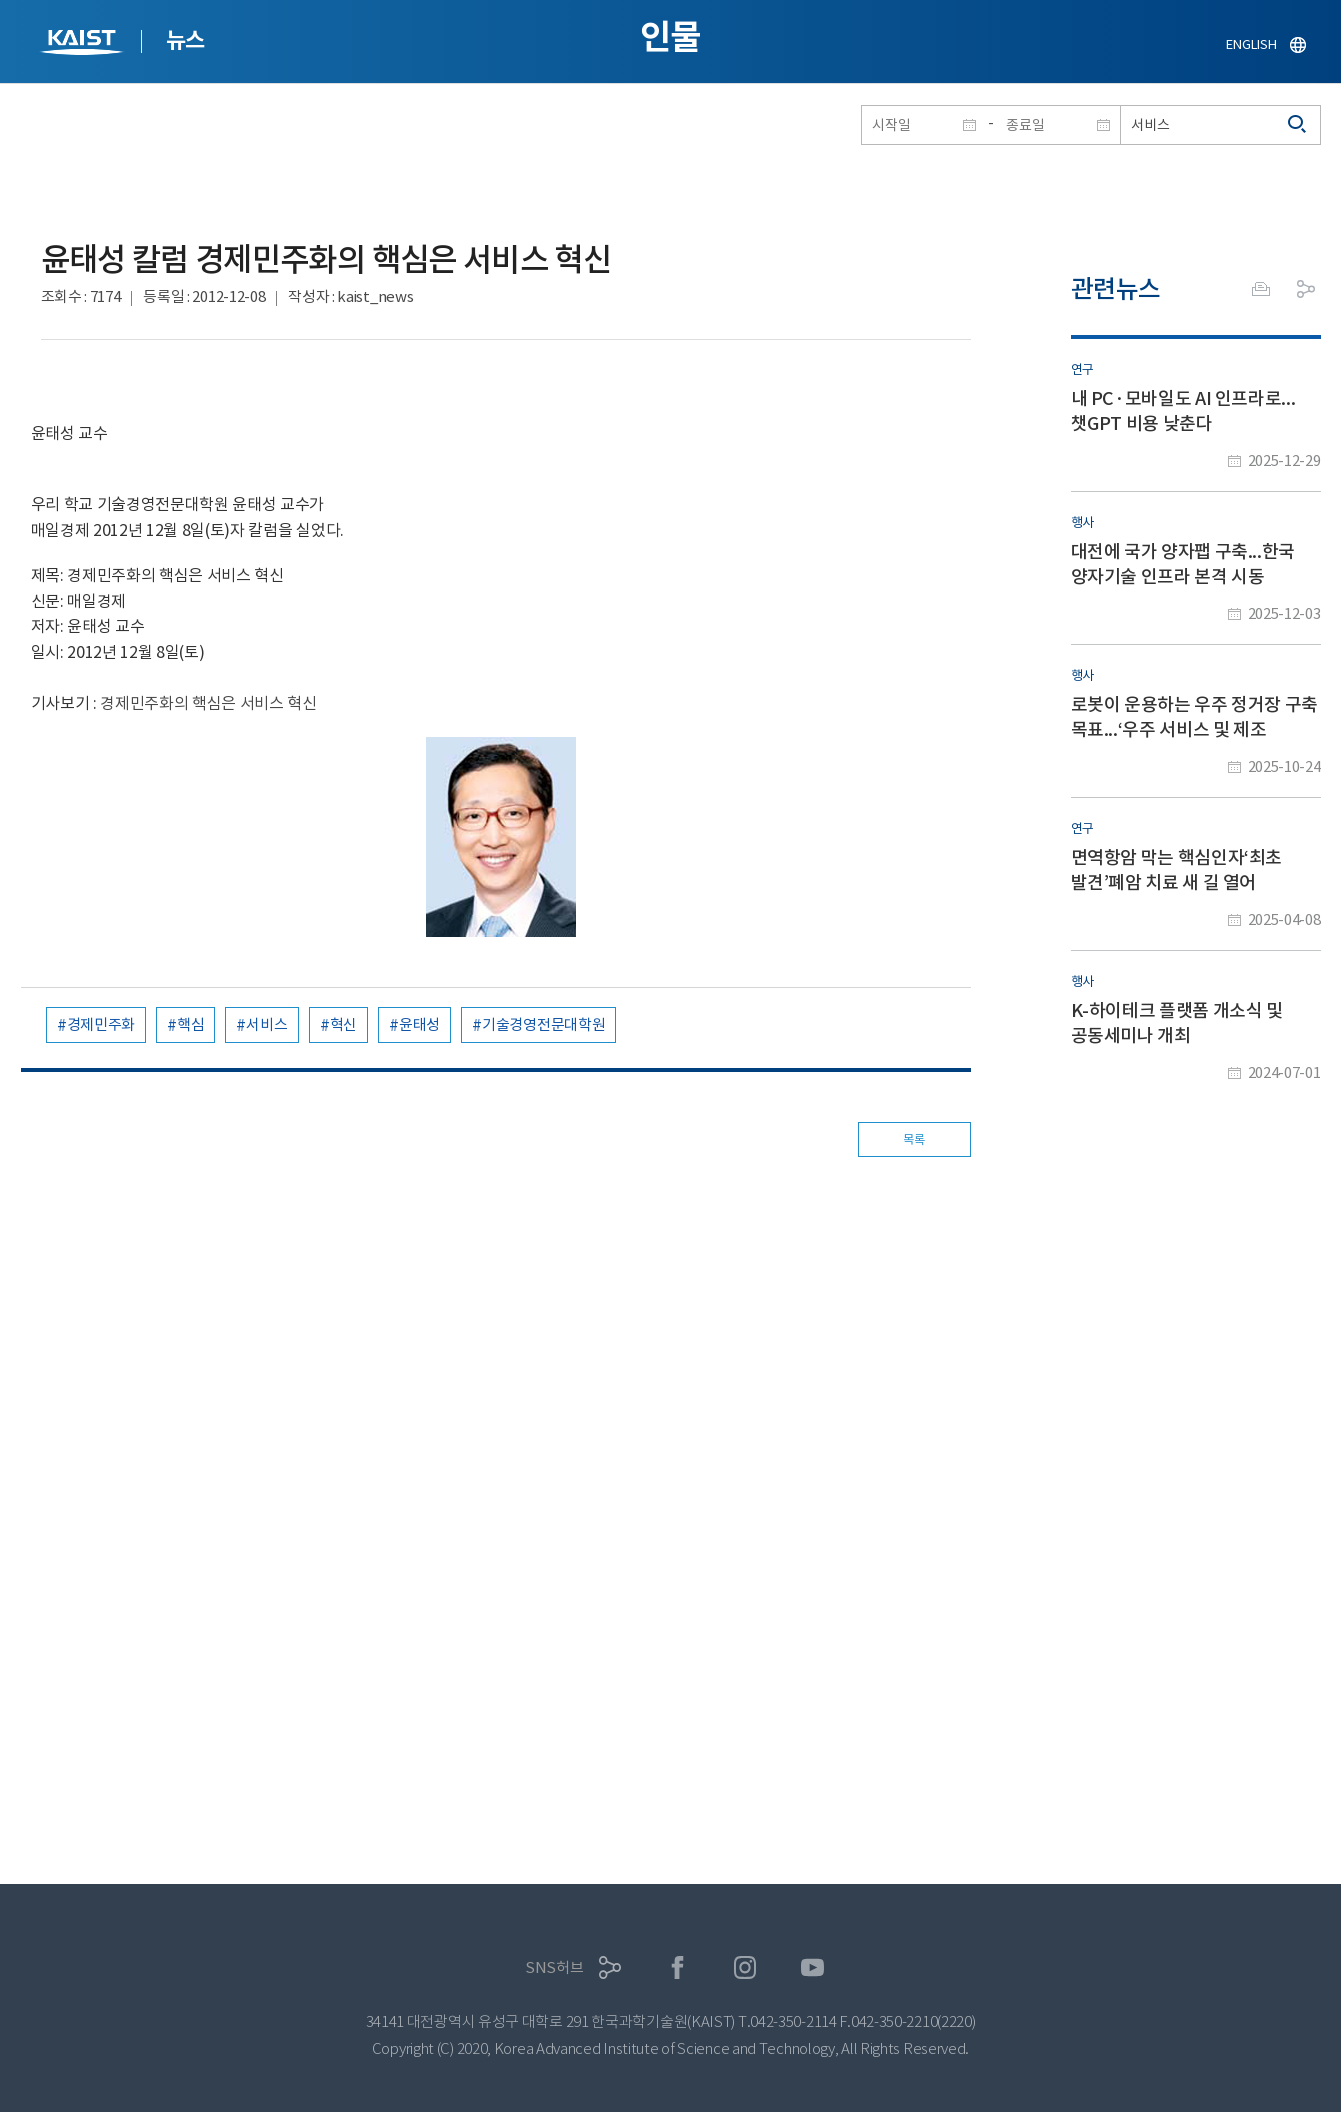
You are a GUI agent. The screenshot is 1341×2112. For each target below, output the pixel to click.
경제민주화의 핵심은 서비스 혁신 (208, 703)
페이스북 (677, 1967)
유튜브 (812, 1967)
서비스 (266, 1024)
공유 (1306, 289)
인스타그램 (745, 1967)
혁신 (343, 1024)
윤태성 (419, 1024)
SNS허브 (554, 1967)
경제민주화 (101, 1024)
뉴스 (185, 40)
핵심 (190, 1024)
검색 (1298, 125)
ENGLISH (1251, 44)
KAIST (84, 44)
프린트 (1261, 289)
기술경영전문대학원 (543, 1024)
